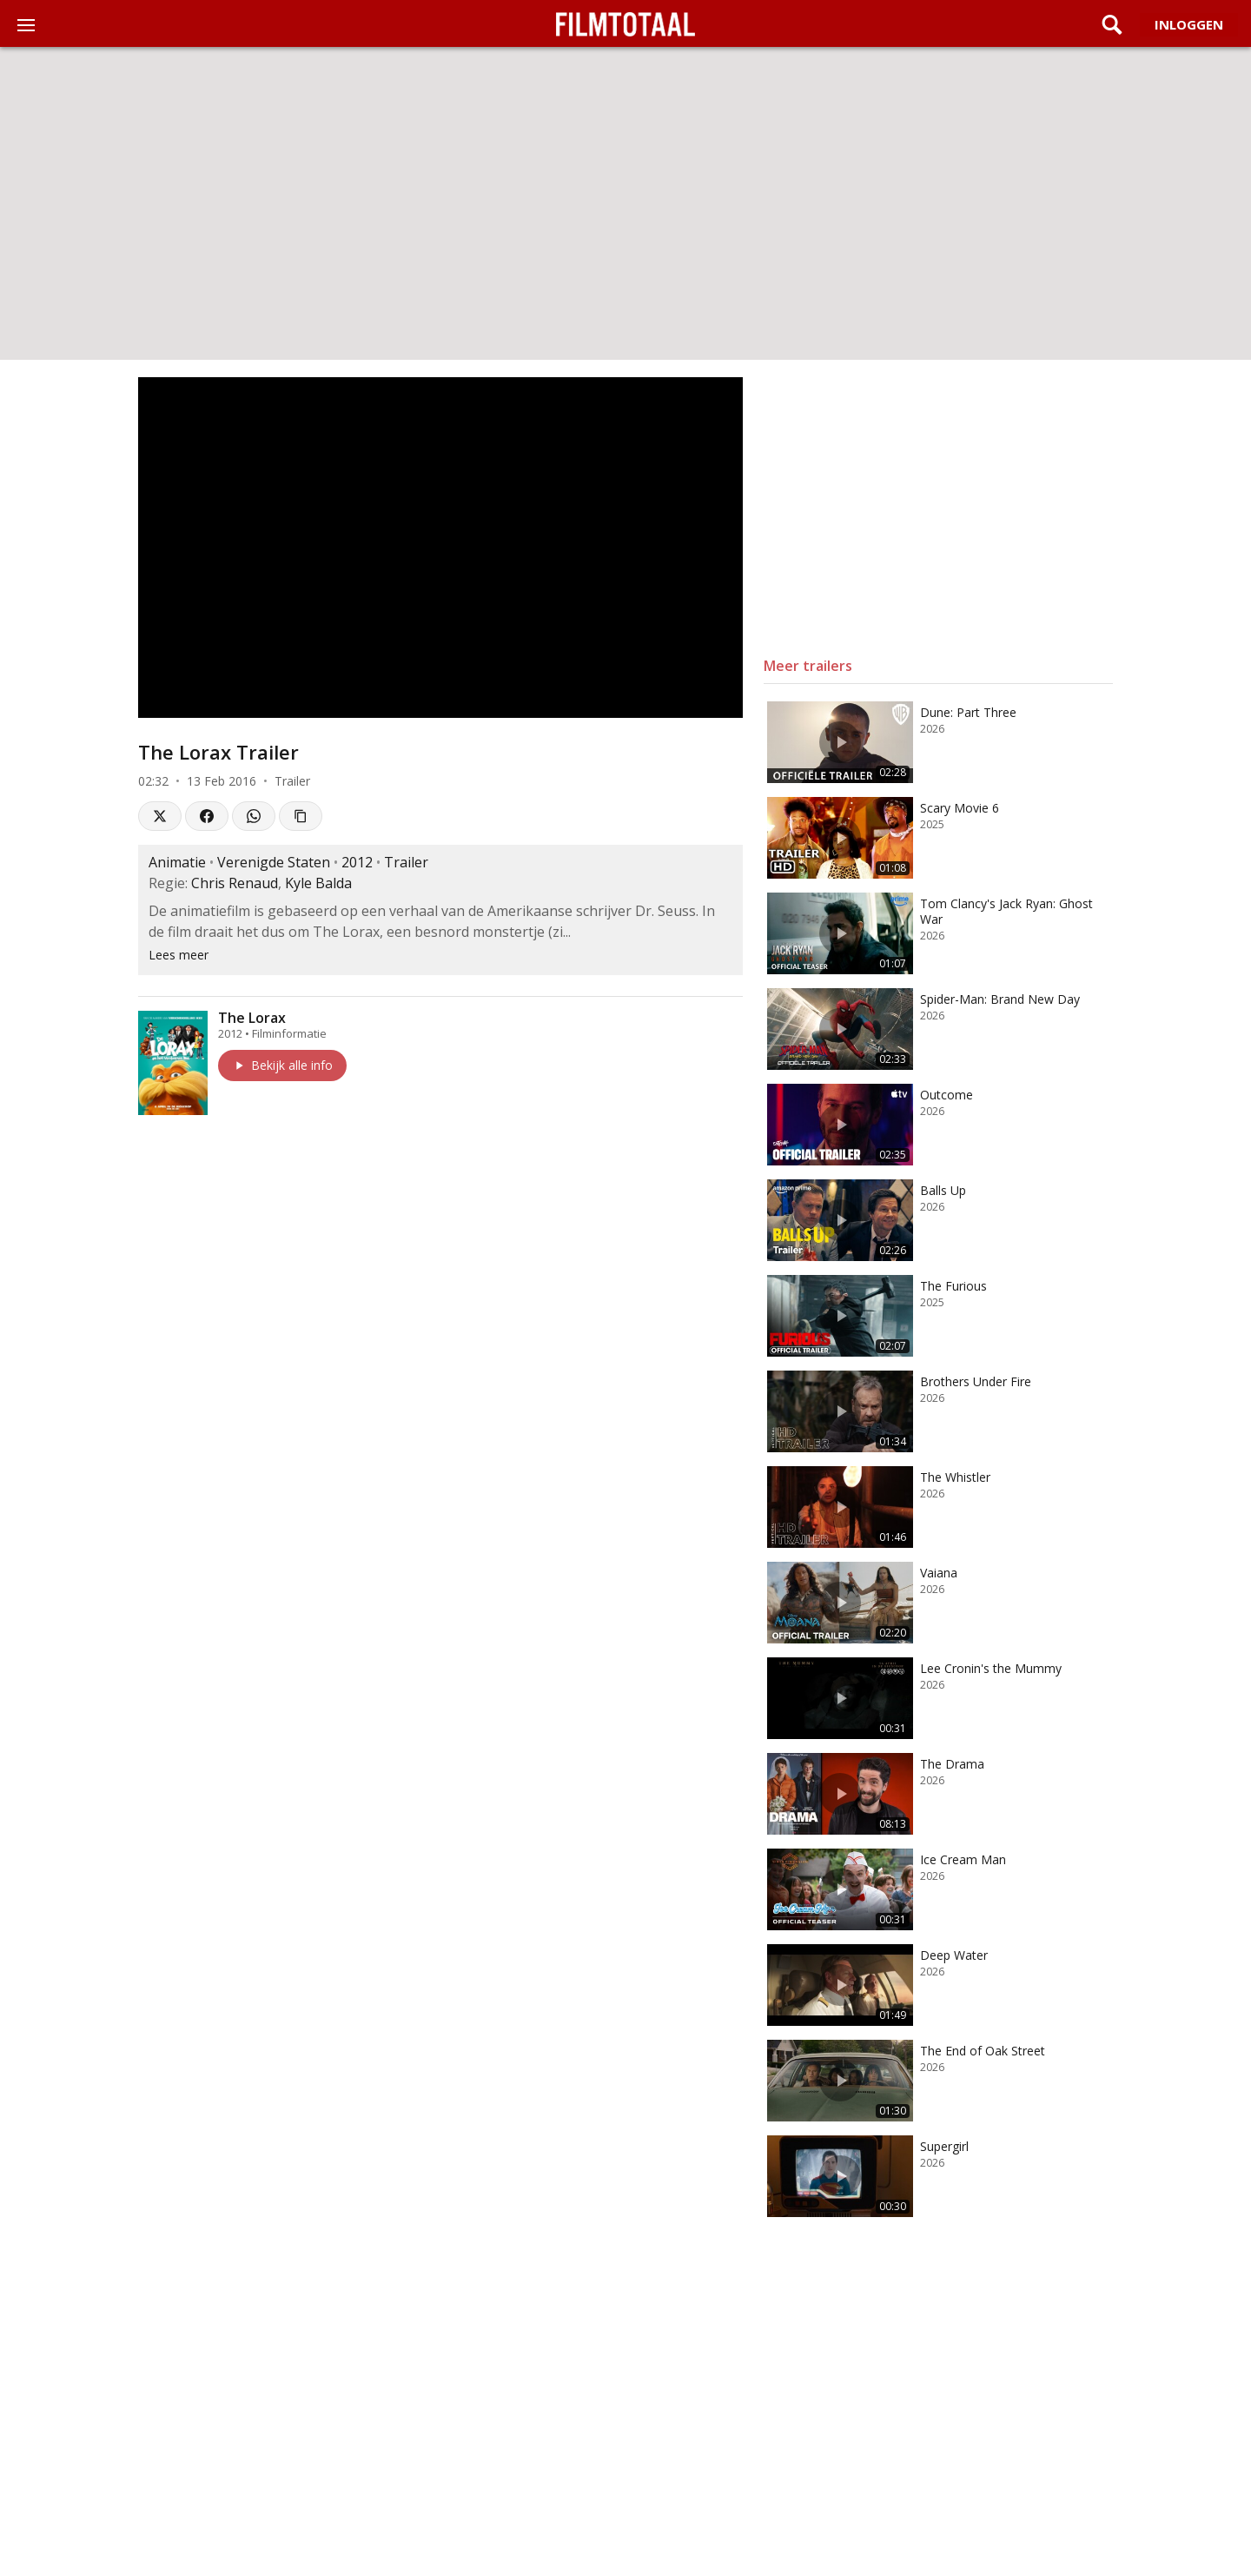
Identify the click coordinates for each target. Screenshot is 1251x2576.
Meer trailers (808, 665)
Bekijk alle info (282, 1065)
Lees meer (178, 954)
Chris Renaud (234, 883)
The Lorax (252, 1017)
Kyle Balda (318, 883)
